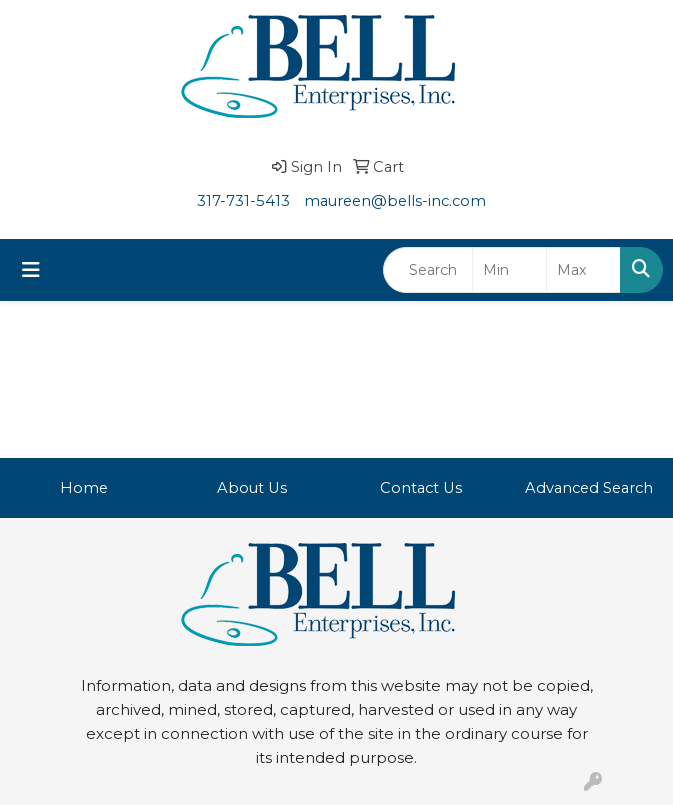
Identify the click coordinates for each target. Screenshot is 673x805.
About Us (252, 488)
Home (84, 488)
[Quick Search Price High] (583, 270)
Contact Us (421, 488)
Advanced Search (589, 488)
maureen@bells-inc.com (395, 201)
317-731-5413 (243, 201)
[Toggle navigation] (31, 270)
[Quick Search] (428, 270)
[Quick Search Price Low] (509, 270)
